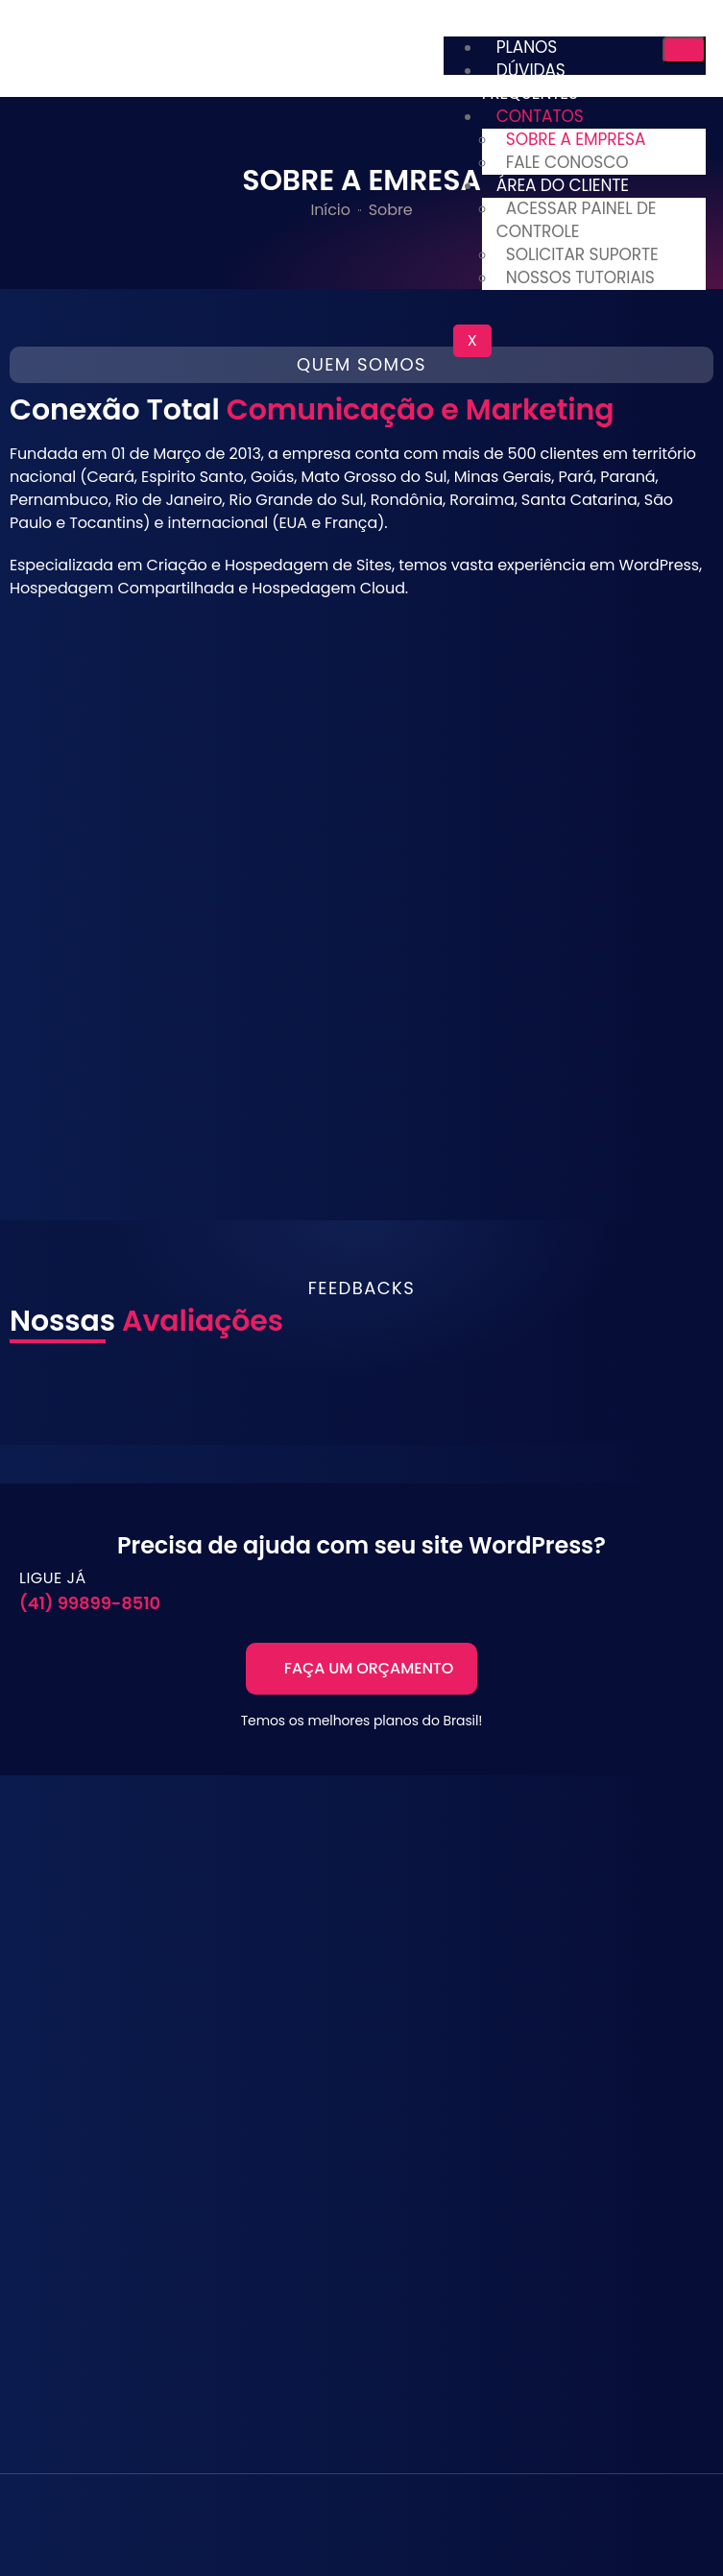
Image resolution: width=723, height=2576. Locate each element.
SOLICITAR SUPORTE (582, 254)
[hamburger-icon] (684, 49)
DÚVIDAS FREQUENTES (530, 82)
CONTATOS (540, 116)
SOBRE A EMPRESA (576, 139)
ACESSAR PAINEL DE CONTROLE (576, 220)
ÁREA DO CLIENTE (562, 185)
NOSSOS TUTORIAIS (580, 277)
